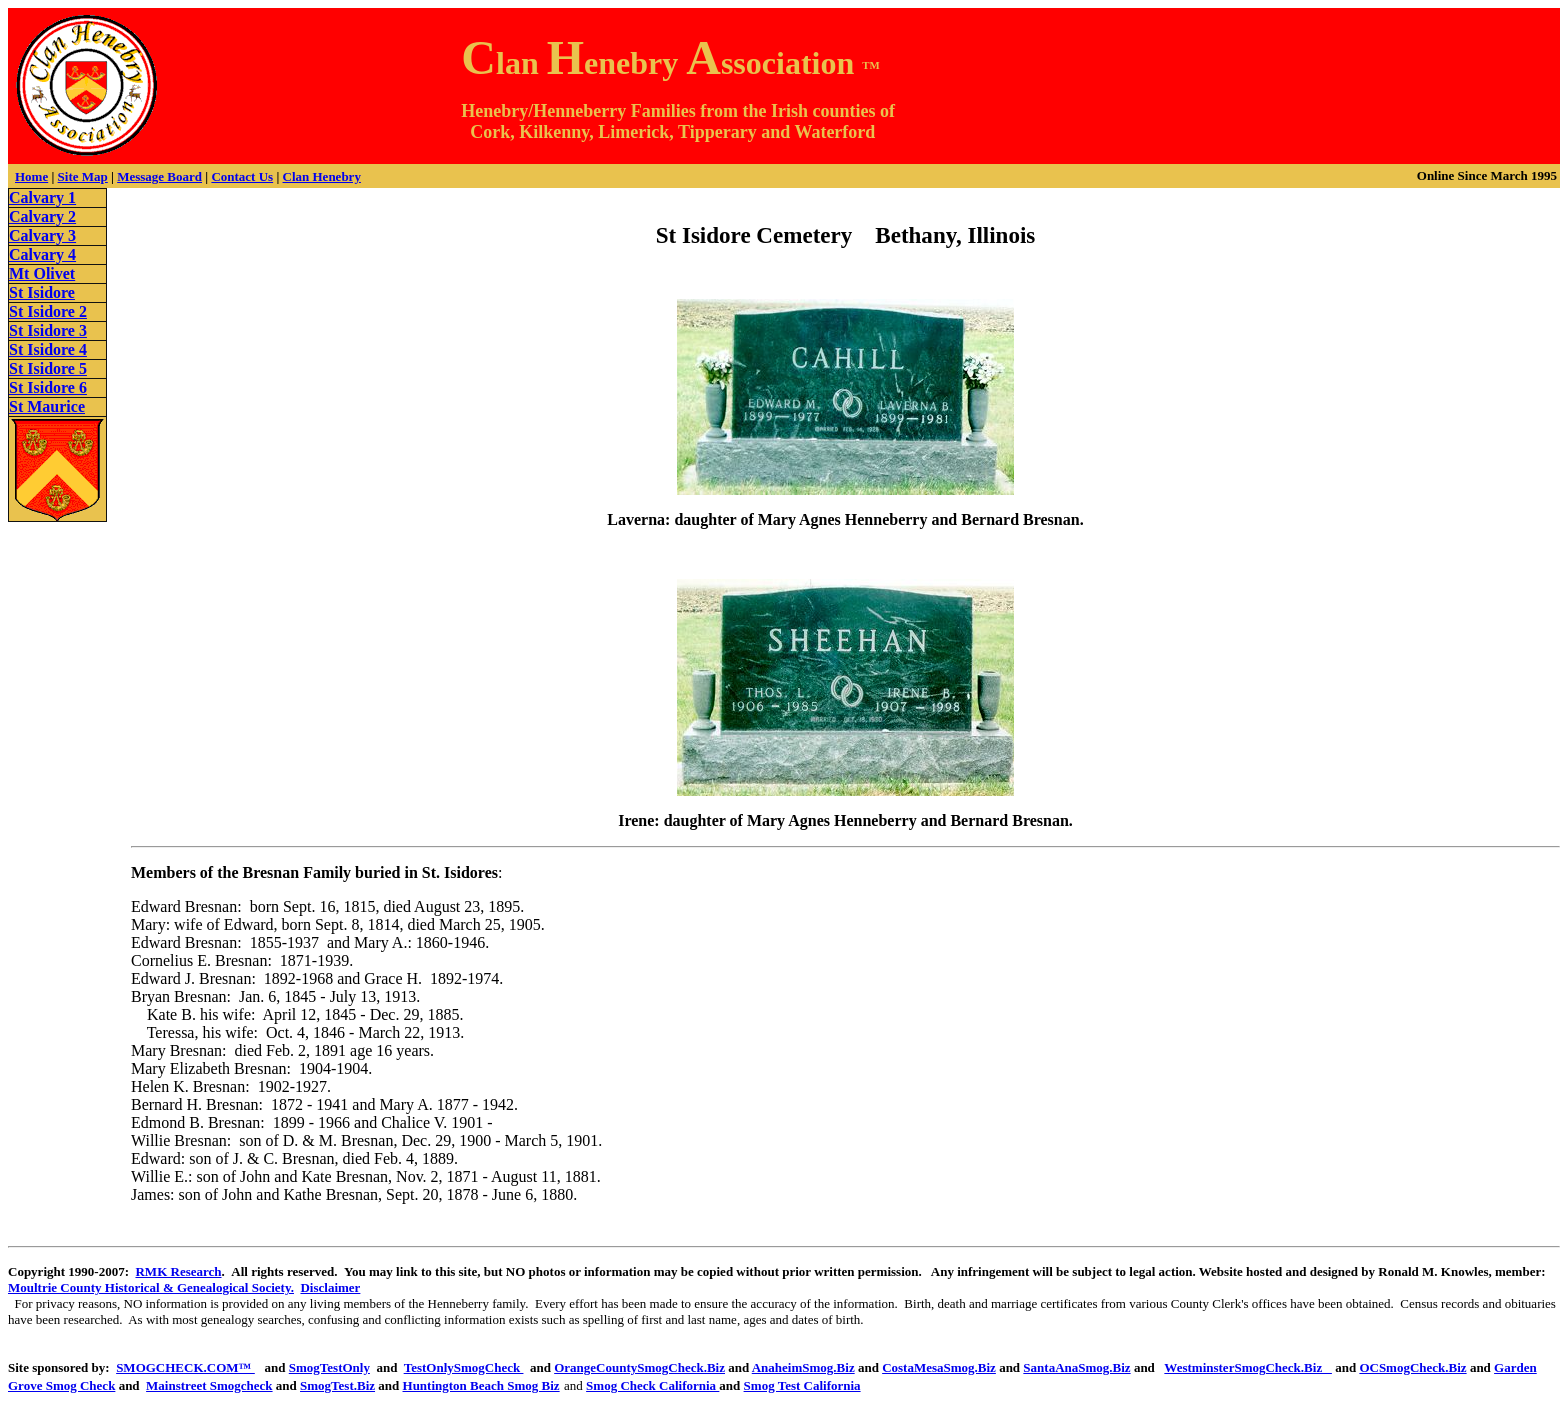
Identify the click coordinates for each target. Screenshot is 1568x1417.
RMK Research (178, 1271)
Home (31, 176)
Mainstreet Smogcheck (209, 1385)
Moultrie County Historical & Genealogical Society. (151, 1287)
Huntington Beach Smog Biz (481, 1385)
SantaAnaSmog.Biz (1076, 1367)
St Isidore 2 (48, 311)
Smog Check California (652, 1385)
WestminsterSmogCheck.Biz (1248, 1367)
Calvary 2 (42, 216)
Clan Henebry (322, 176)
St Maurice (47, 406)
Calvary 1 (42, 197)
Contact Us (242, 176)
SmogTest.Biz (337, 1385)
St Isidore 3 (48, 330)
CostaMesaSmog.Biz (939, 1367)
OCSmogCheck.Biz (1412, 1367)
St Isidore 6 (48, 387)
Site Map (83, 176)
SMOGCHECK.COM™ (185, 1367)
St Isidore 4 (48, 349)
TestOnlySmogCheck (464, 1367)
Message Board (159, 176)
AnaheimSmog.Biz (803, 1367)
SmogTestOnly (329, 1367)
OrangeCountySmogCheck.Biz (639, 1367)
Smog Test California (802, 1385)
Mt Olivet (42, 273)
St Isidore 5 (48, 368)
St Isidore (42, 292)
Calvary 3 (42, 235)
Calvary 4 (42, 254)
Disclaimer (330, 1287)
